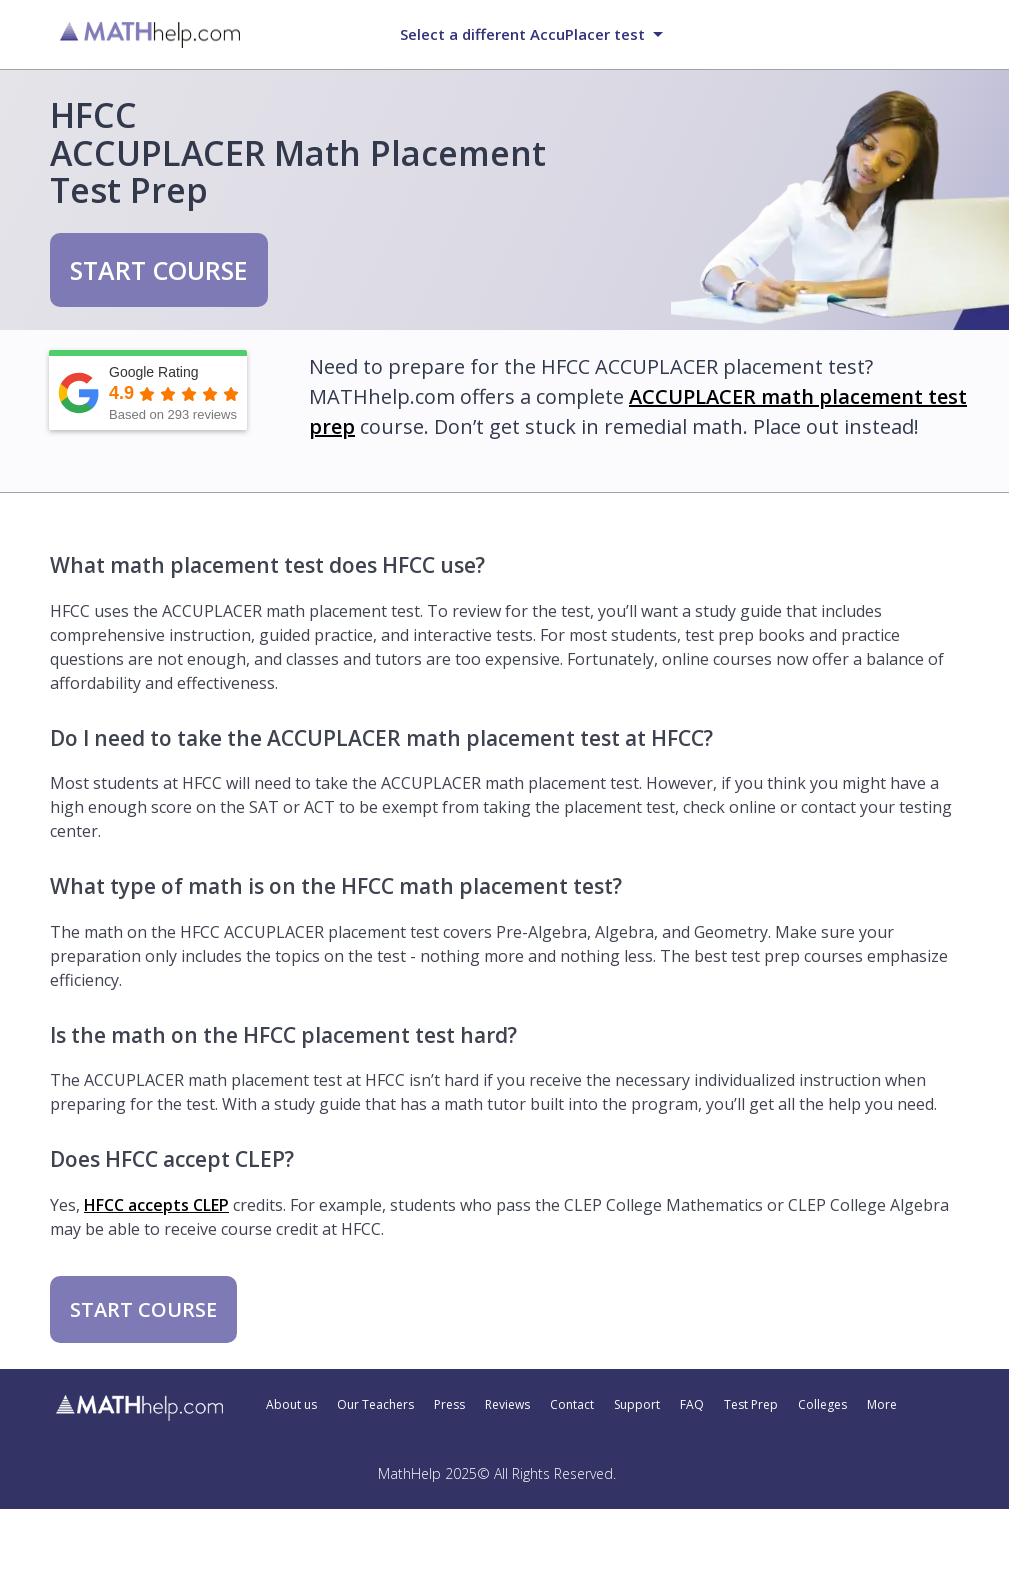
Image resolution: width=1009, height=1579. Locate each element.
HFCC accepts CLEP (156, 1205)
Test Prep (751, 1405)
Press (449, 1405)
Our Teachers (375, 1405)
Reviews (507, 1405)
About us (291, 1405)
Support (637, 1405)
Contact (572, 1405)
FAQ (692, 1405)
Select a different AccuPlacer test (522, 34)
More (882, 1405)
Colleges (822, 1405)
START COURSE (159, 270)
